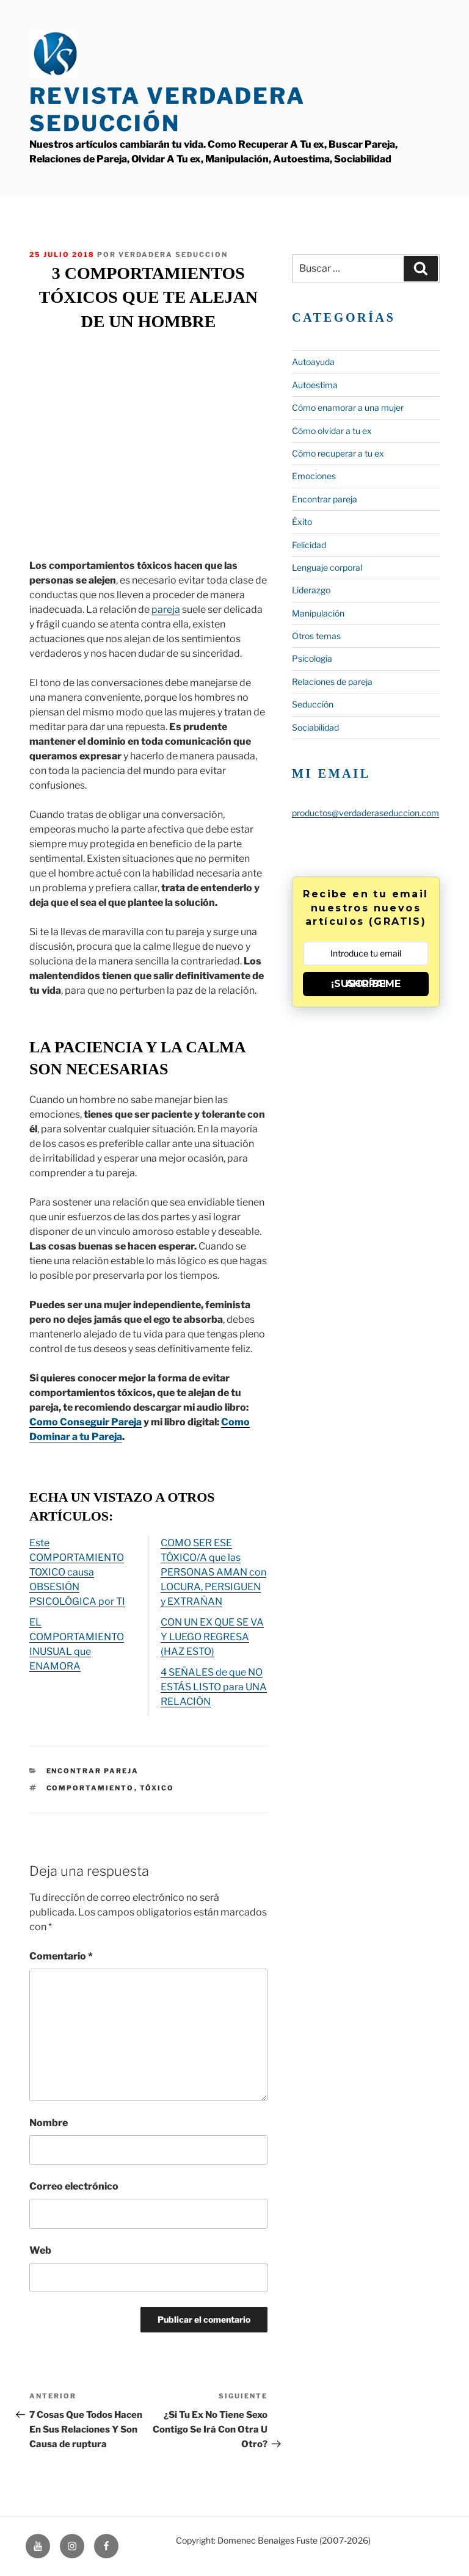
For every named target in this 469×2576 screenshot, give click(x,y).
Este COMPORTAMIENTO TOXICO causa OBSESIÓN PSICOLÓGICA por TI (77, 1572)
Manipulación (318, 613)
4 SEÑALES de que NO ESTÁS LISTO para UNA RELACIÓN (214, 1686)
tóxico (157, 1788)
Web (40, 2250)
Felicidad (309, 545)
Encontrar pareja (92, 1771)
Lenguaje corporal (327, 567)
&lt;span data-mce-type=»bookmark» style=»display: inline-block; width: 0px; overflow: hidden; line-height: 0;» (148, 443)
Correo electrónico (73, 2186)
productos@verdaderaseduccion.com (365, 813)
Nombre (48, 2123)
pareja (165, 609)
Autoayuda (313, 361)
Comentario (61, 1956)
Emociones (314, 476)
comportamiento (90, 1788)
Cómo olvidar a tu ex (332, 430)
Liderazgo (311, 590)
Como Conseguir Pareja (85, 1422)
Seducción (312, 704)
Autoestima (315, 385)
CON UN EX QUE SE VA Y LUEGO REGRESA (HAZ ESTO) (212, 1636)
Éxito (302, 521)
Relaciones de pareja (332, 681)
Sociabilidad (315, 727)
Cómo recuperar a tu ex (338, 453)
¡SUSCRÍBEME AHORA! (366, 984)
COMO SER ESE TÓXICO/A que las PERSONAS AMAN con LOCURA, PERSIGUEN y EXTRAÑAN (213, 1572)
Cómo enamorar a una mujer (348, 407)
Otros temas (316, 636)
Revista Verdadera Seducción (167, 109)
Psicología (312, 658)
